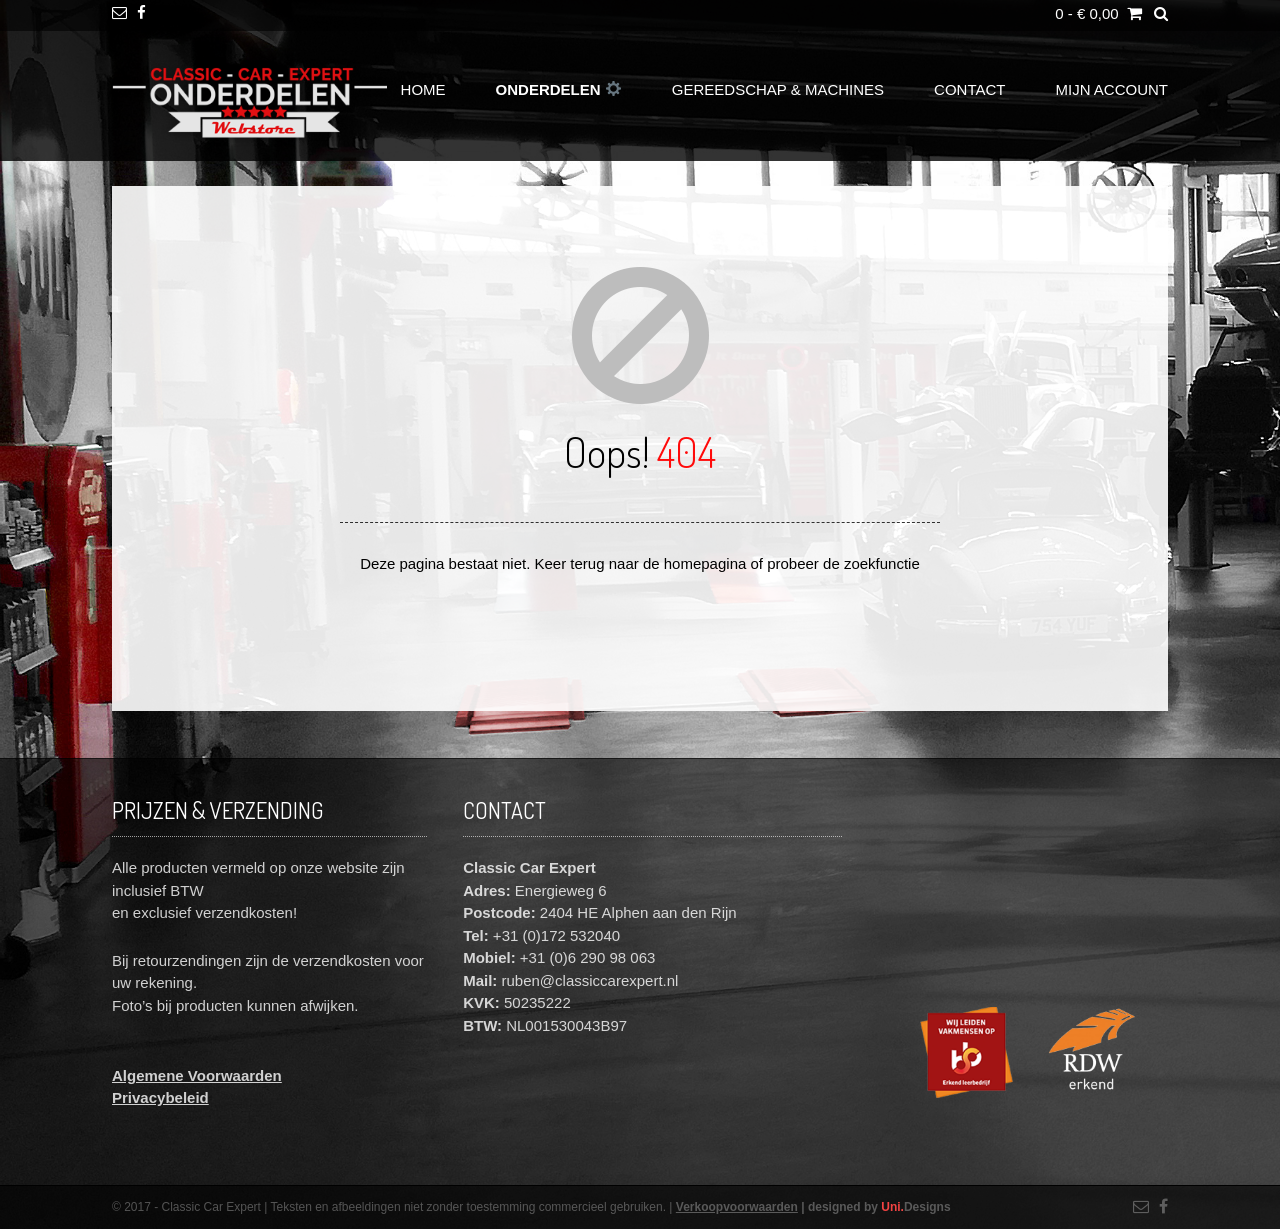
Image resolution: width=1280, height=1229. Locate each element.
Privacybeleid (160, 1097)
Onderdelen (558, 89)
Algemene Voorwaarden (197, 1075)
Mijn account (1112, 89)
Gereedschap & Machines (778, 89)
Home (423, 89)
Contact (969, 89)
